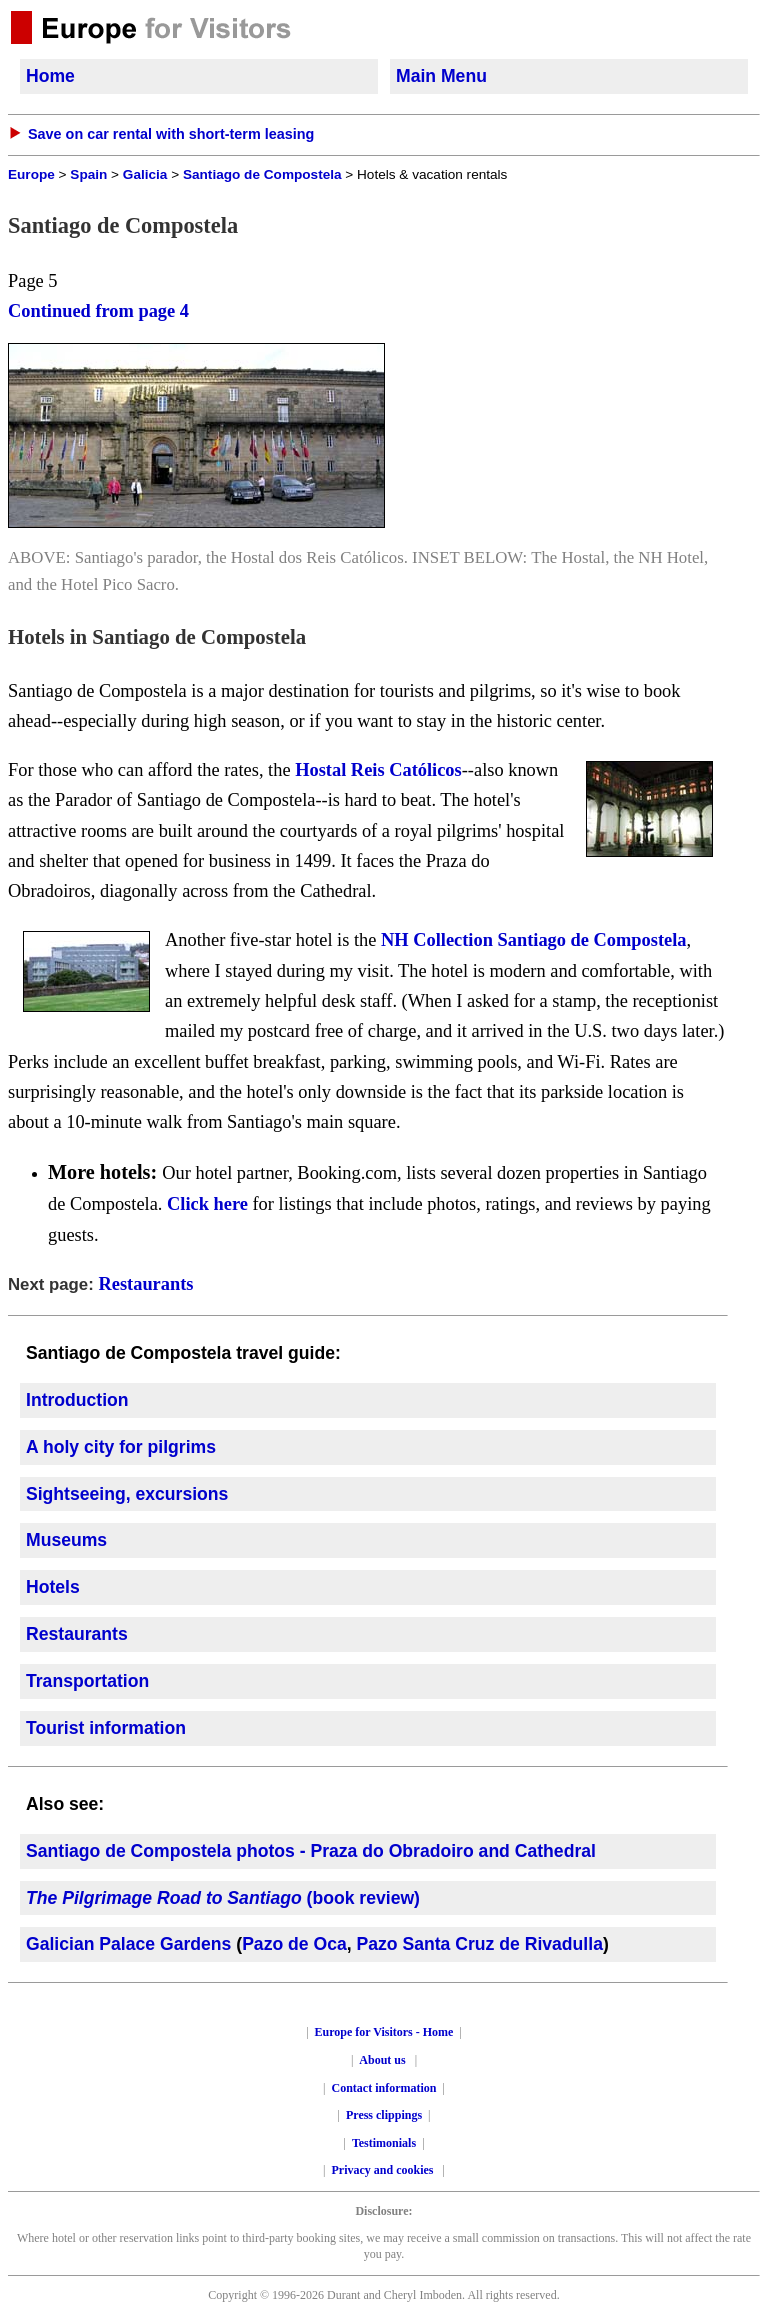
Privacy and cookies (384, 2170)
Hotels (53, 1587)
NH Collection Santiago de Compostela (533, 940)
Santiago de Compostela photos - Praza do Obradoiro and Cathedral (311, 1851)
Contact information (384, 2088)
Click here (207, 1204)
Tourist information (106, 1728)
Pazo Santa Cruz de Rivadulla (480, 1944)
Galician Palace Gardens (128, 1944)
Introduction (77, 1400)
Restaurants (145, 1284)
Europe (31, 174)
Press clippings (384, 2115)
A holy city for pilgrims (121, 1447)
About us (382, 2060)
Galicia (145, 174)
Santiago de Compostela (262, 174)
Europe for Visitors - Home (384, 2032)
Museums (66, 1540)
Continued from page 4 (98, 311)
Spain (88, 174)
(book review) (223, 1898)
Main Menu (441, 76)
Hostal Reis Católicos (378, 770)
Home (50, 76)
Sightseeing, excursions (127, 1494)
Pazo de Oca (294, 1944)
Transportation (87, 1681)
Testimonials (384, 2143)
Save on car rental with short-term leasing (171, 134)
